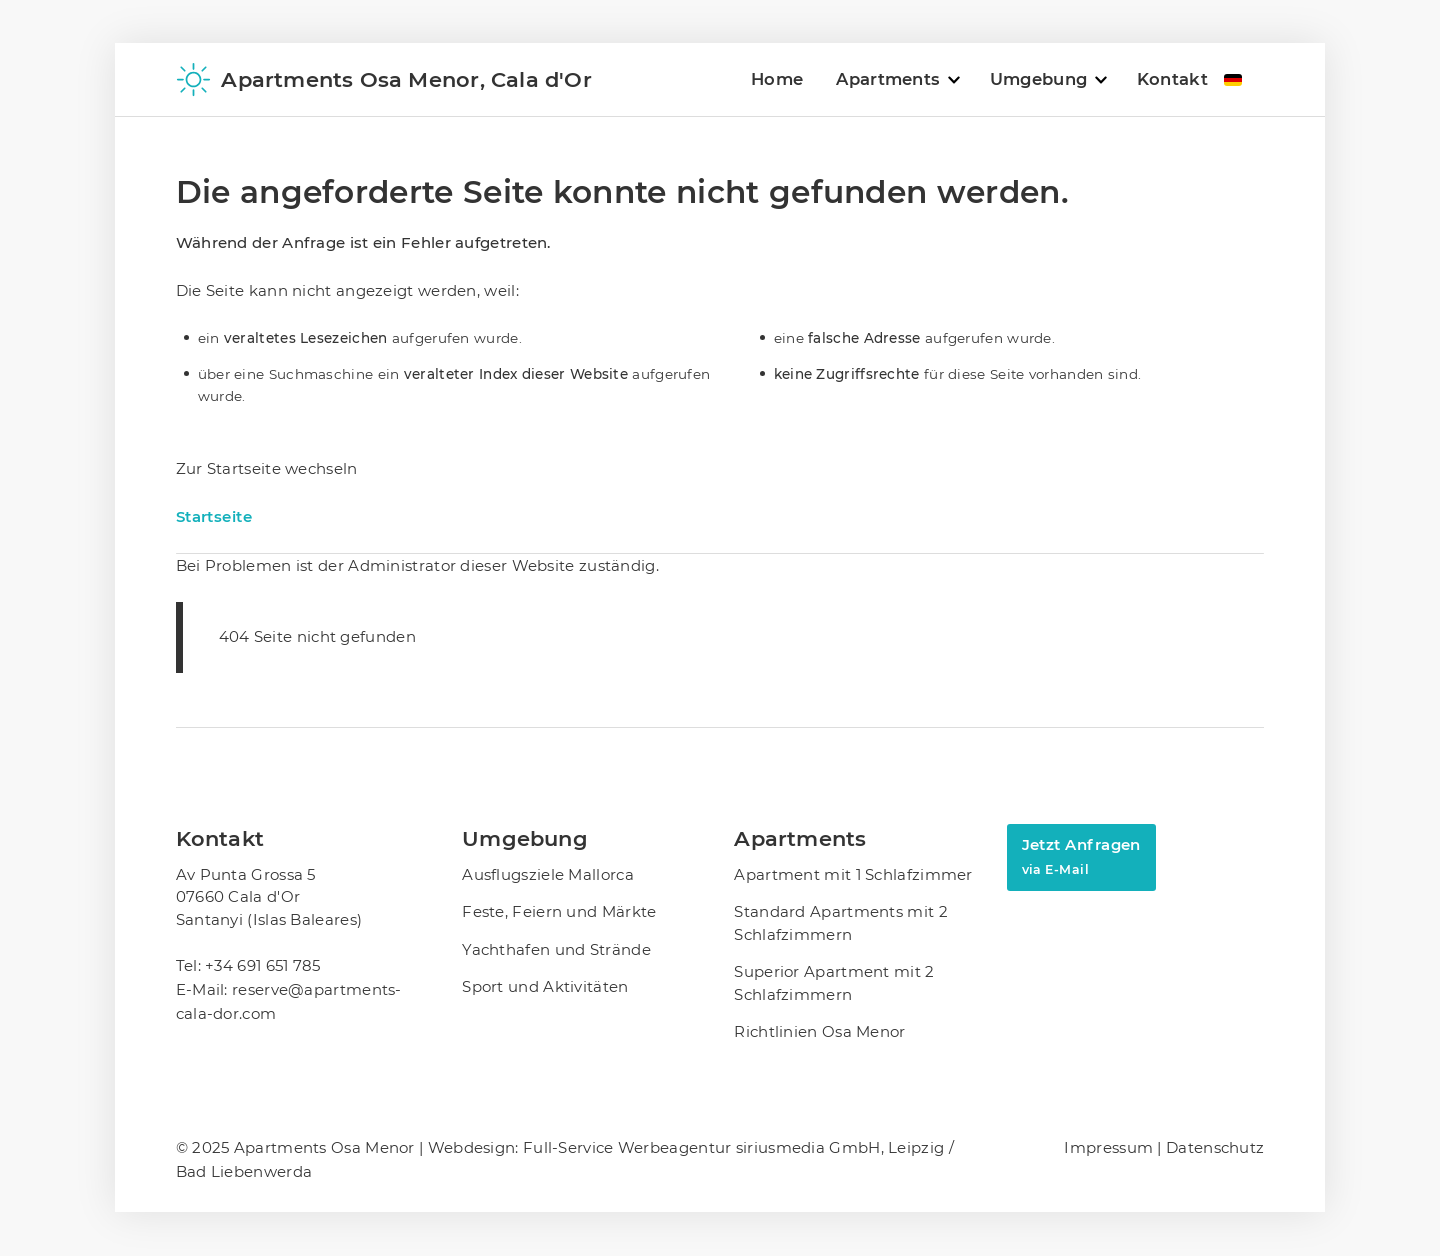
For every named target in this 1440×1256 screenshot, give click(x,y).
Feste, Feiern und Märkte (559, 911)
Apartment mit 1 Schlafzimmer (853, 874)
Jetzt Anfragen (1081, 856)
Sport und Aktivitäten (545, 986)
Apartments (888, 79)
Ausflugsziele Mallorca (548, 874)
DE (1233, 80)
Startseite (214, 516)
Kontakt (1172, 79)
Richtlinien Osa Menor (819, 1031)
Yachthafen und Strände (556, 949)
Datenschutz (1215, 1147)
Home (777, 79)
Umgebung (1038, 79)
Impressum (1110, 1147)
